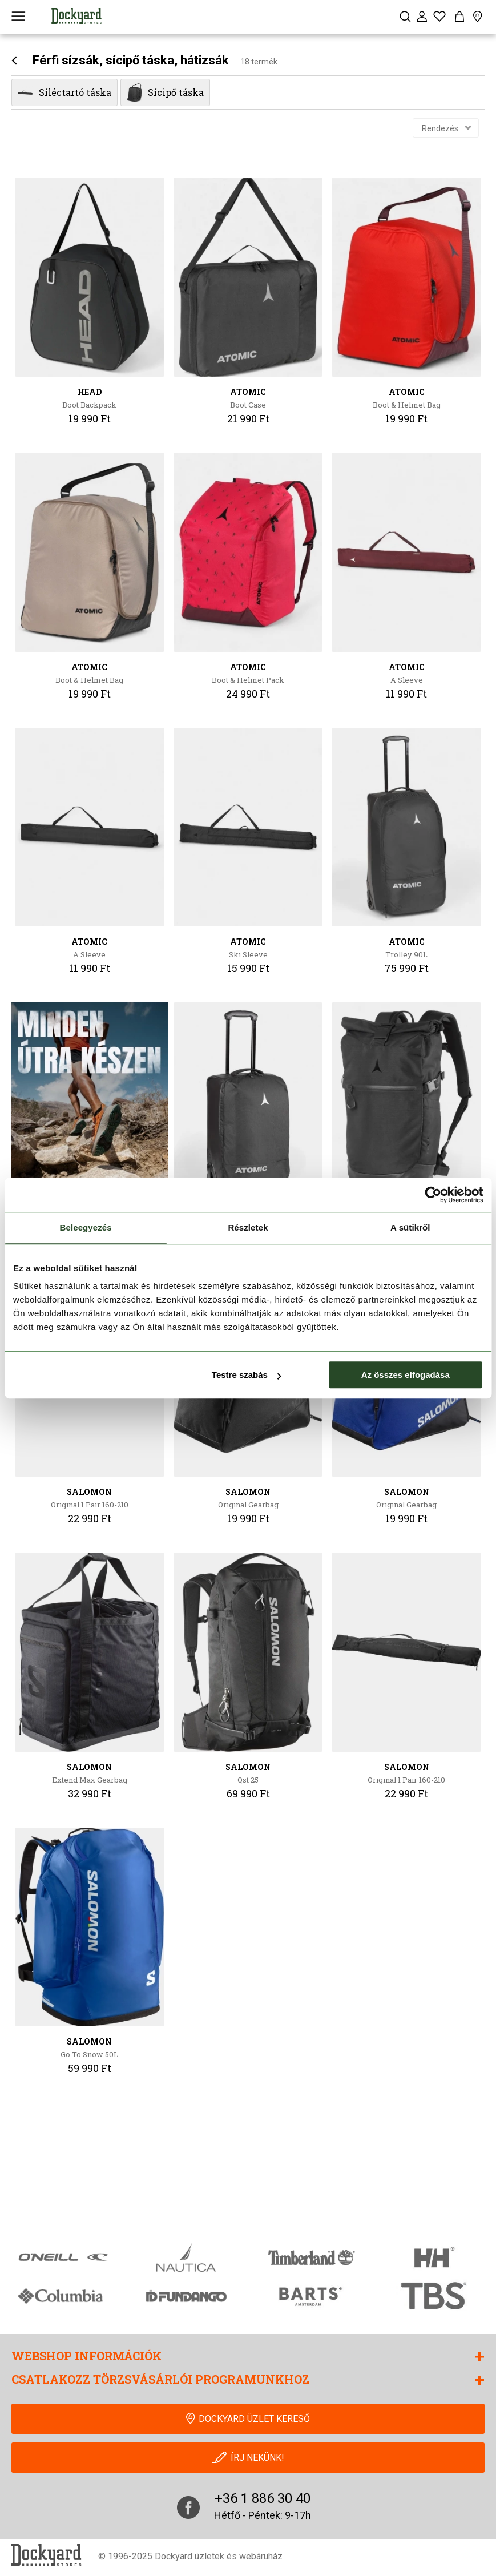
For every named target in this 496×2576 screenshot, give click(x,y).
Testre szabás (246, 1375)
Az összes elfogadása (405, 1375)
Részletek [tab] (248, 1227)
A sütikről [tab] (410, 1227)
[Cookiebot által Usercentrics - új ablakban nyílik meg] (433, 1194)
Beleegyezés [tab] (86, 1227)
